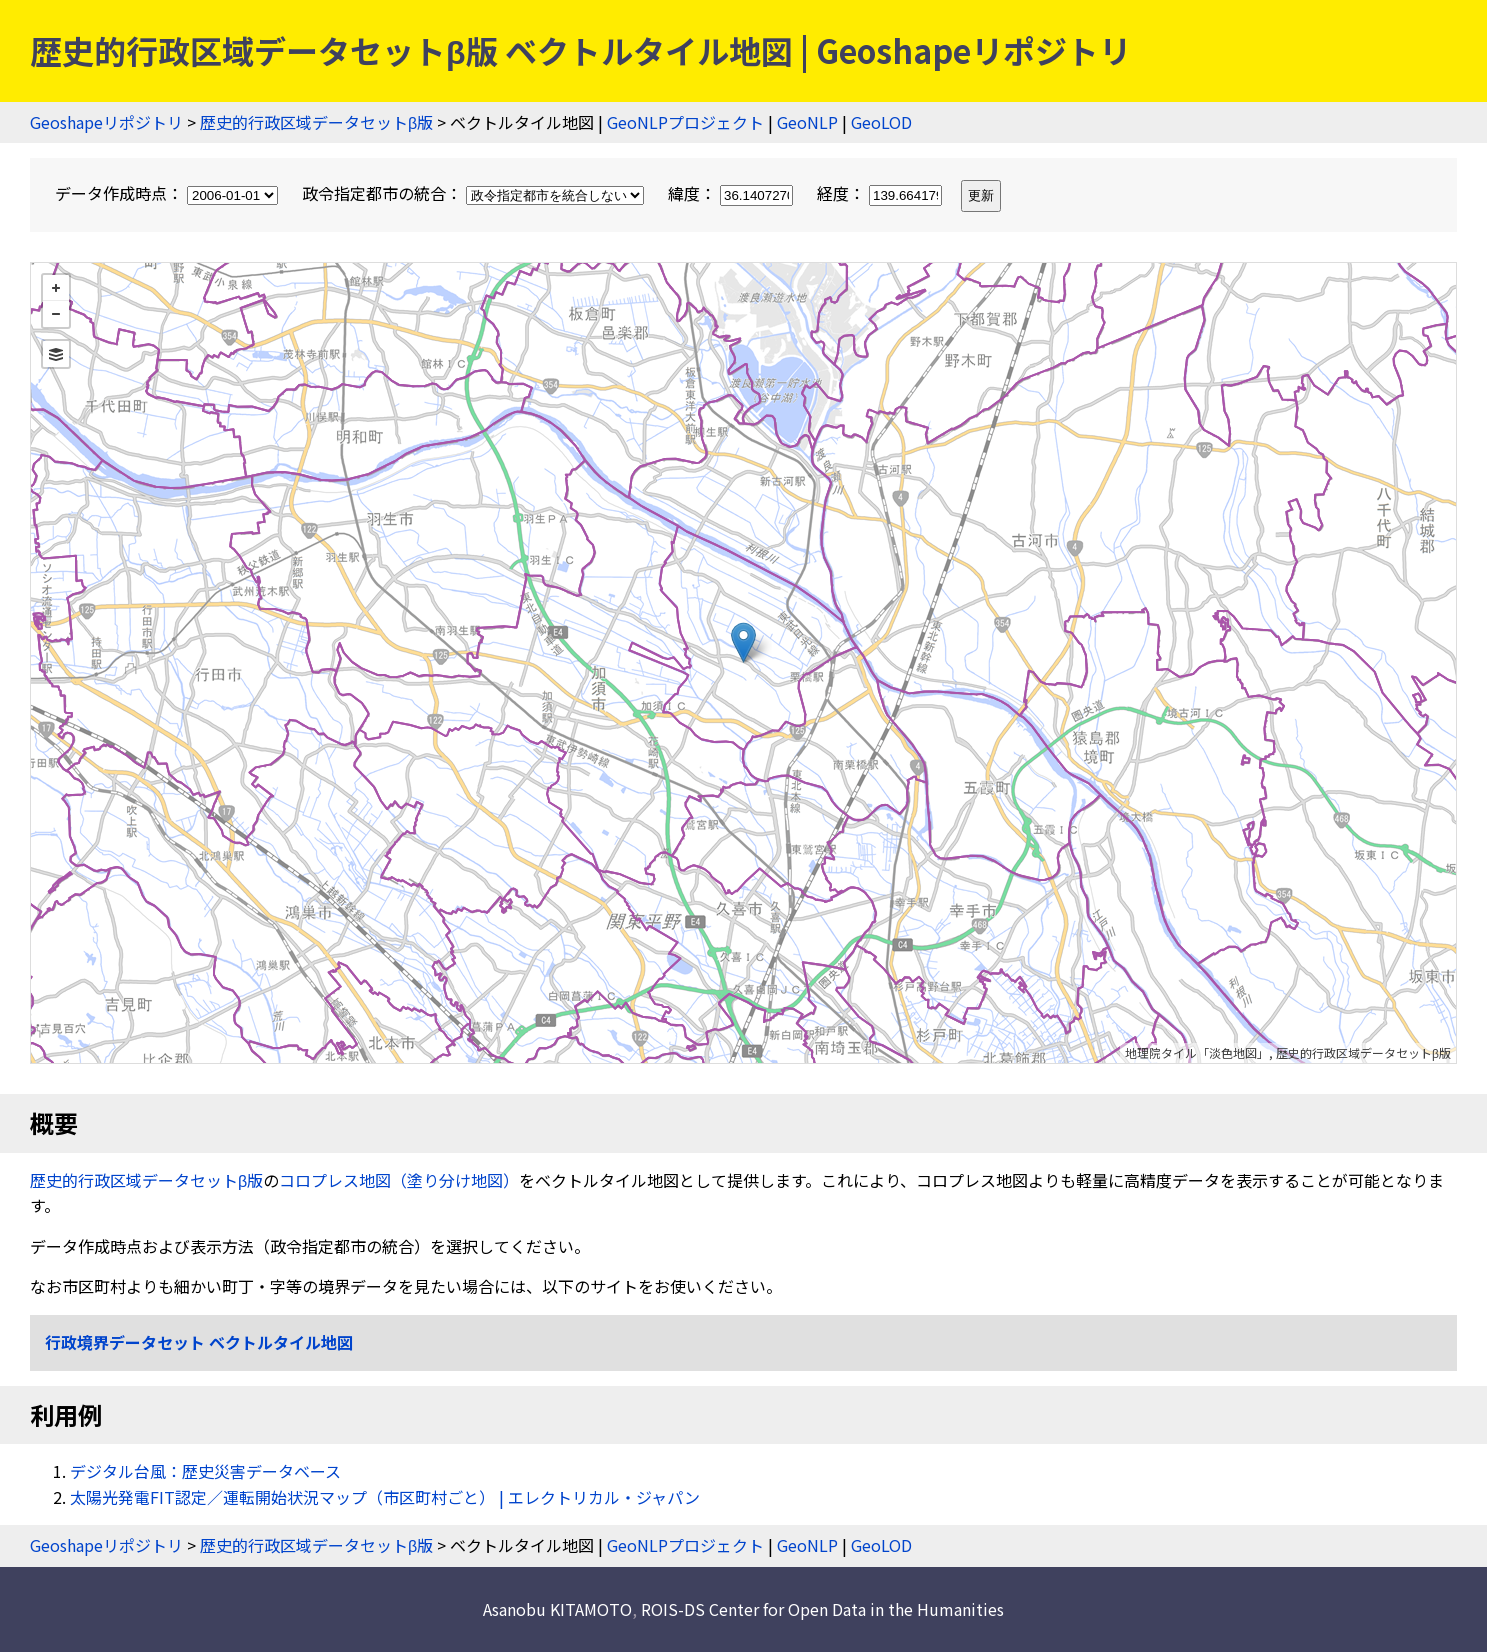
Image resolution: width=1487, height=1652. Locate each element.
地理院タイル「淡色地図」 (1197, 1052)
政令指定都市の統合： (475, 193)
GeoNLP (807, 122)
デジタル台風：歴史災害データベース (205, 1471)
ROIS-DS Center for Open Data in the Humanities (822, 1609)
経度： (881, 193)
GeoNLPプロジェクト (685, 122)
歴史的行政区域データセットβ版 (316, 122)
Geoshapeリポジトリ (106, 122)
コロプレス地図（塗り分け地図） (399, 1180)
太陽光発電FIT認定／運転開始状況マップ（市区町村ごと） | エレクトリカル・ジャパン (385, 1497)
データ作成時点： (168, 193)
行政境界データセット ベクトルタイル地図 (199, 1342)
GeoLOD (881, 122)
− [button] (56, 314)
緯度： (732, 193)
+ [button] (56, 288)
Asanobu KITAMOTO (557, 1609)
